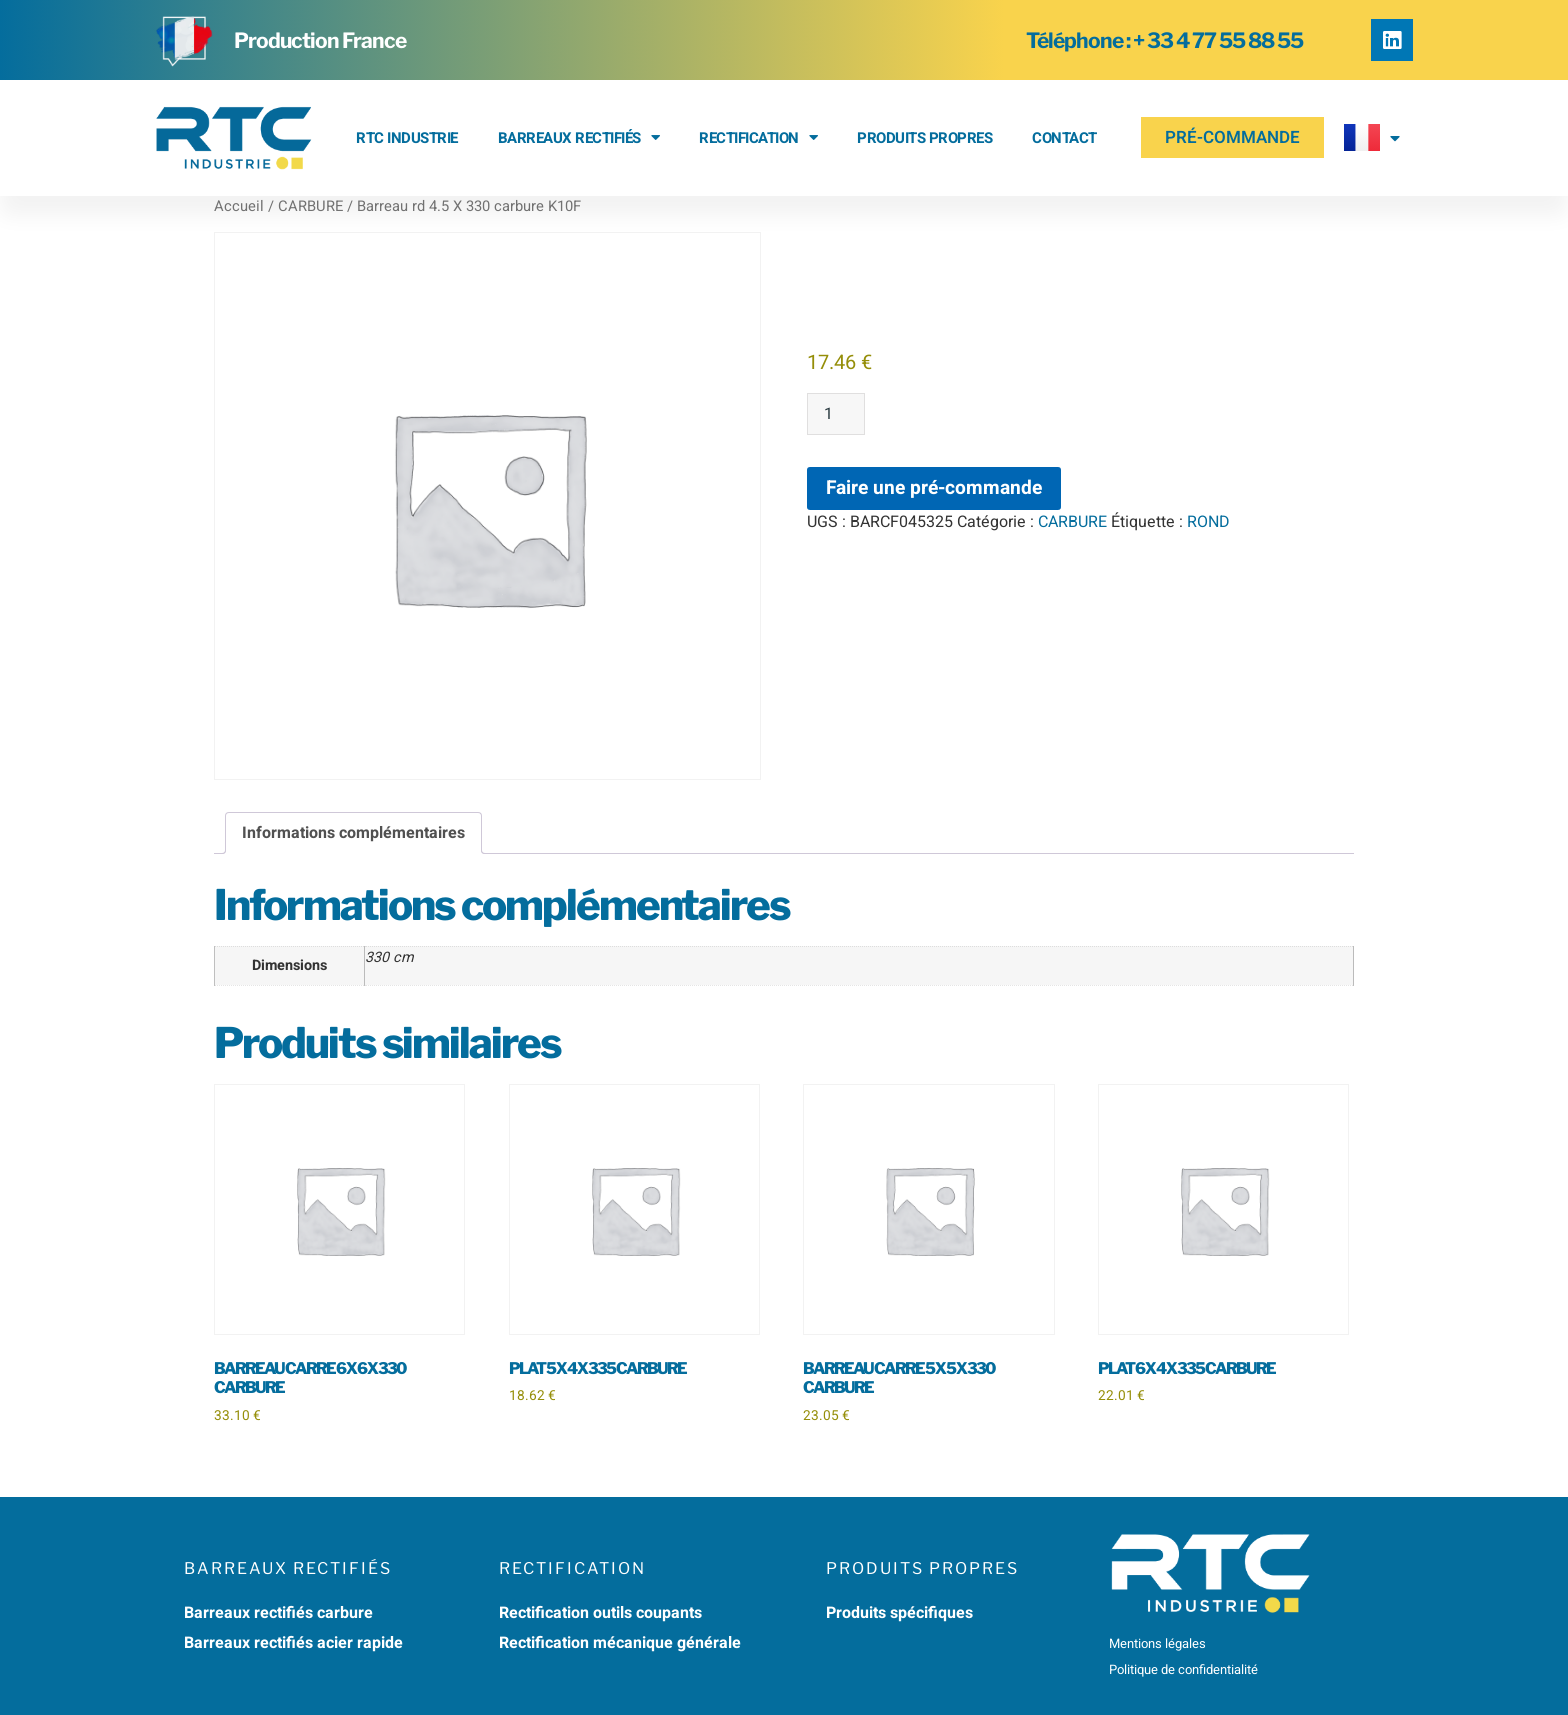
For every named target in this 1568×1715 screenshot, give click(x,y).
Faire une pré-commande (934, 488)
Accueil (239, 206)
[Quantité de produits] (836, 414)
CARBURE (310, 206)
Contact (1064, 138)
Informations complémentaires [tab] (353, 833)
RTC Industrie (407, 138)
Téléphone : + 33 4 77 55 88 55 (1164, 40)
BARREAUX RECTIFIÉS (579, 137)
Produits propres (924, 138)
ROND (1208, 522)
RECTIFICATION (758, 137)
